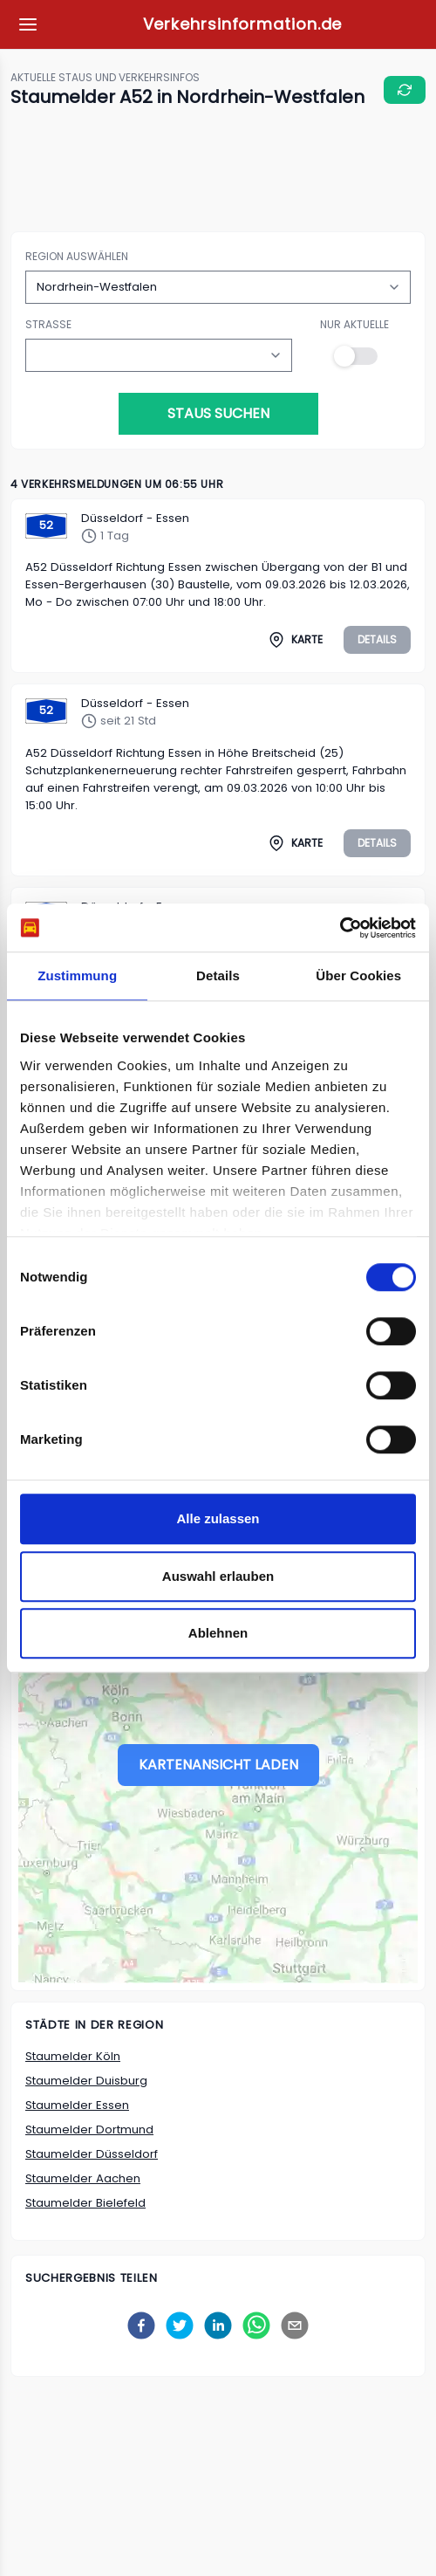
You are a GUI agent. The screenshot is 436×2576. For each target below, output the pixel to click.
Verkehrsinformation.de (243, 24)
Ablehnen (218, 1632)
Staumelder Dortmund (89, 2129)
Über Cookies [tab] (358, 975)
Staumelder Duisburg (86, 2080)
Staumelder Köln (72, 2056)
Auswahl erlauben (218, 1576)
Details (377, 639)
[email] (295, 2325)
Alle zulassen (217, 1518)
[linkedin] (218, 2325)
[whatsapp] (256, 2325)
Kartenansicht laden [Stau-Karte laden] (218, 1765)
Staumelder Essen (77, 2105)
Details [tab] (218, 975)
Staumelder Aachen (82, 2178)
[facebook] (141, 2325)
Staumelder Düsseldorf (91, 2154)
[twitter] (180, 2325)
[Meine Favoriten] (27, 24)
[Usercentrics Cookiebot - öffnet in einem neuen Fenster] (339, 928)
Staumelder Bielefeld (85, 2203)
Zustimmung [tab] (77, 975)
